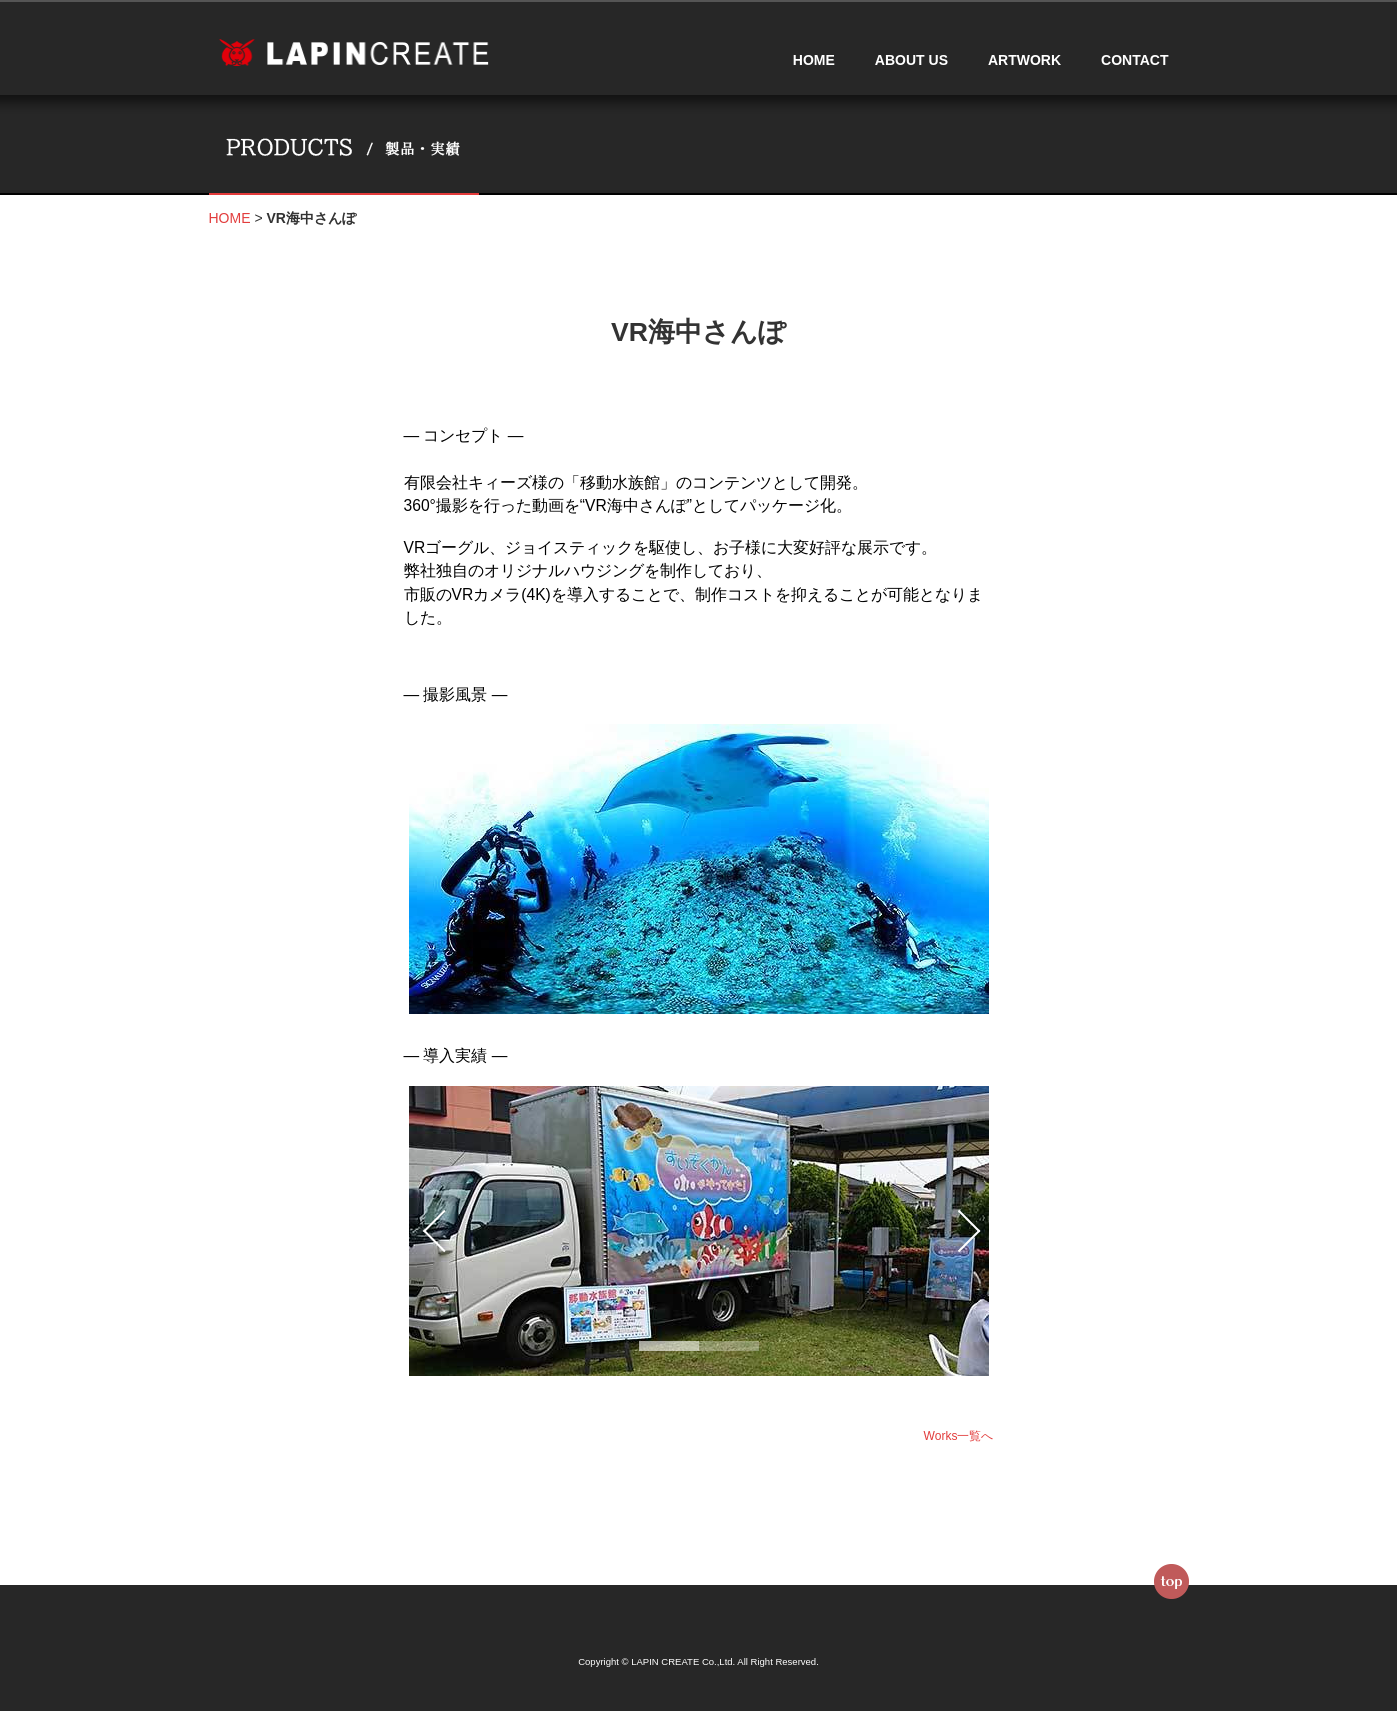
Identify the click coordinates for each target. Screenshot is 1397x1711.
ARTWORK (1024, 60)
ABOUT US (911, 60)
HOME (814, 60)
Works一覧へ (959, 1436)
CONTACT (1134, 60)
